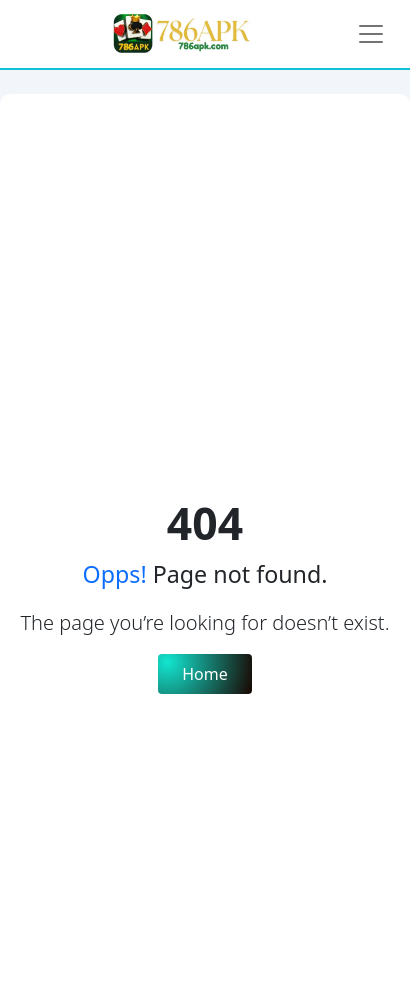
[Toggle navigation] (371, 34)
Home (205, 674)
